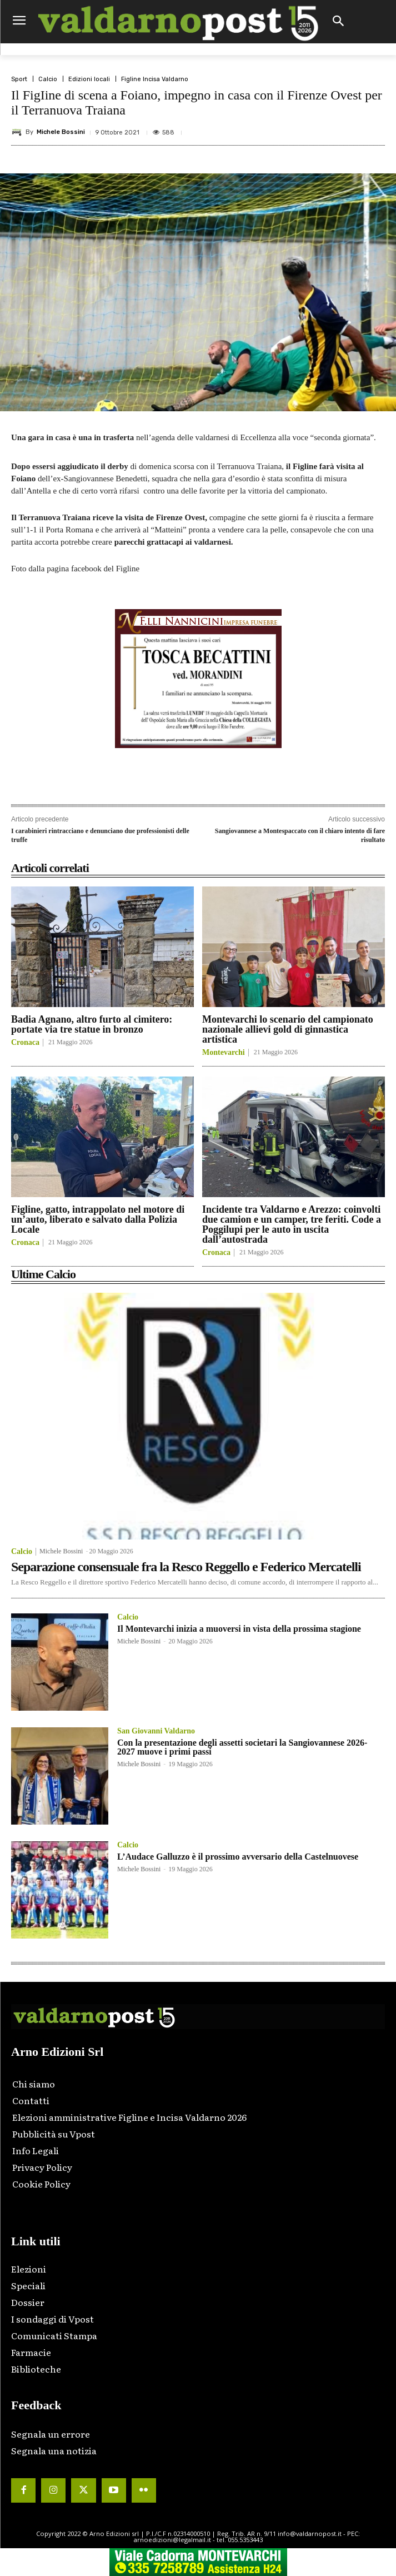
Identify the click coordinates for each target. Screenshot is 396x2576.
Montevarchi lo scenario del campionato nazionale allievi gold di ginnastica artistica (287, 1029)
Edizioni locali (89, 79)
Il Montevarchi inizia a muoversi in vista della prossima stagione (239, 1628)
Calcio (47, 79)
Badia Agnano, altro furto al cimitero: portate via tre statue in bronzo (91, 1024)
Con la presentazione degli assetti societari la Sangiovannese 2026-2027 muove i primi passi (242, 1747)
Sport (19, 79)
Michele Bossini (61, 132)
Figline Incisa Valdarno (154, 79)
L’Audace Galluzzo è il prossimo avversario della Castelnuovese (237, 1856)
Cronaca (25, 1043)
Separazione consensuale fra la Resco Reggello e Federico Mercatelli (186, 1566)
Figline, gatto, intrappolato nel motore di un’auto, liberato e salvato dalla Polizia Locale (97, 1219)
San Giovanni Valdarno (156, 1731)
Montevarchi (223, 1053)
